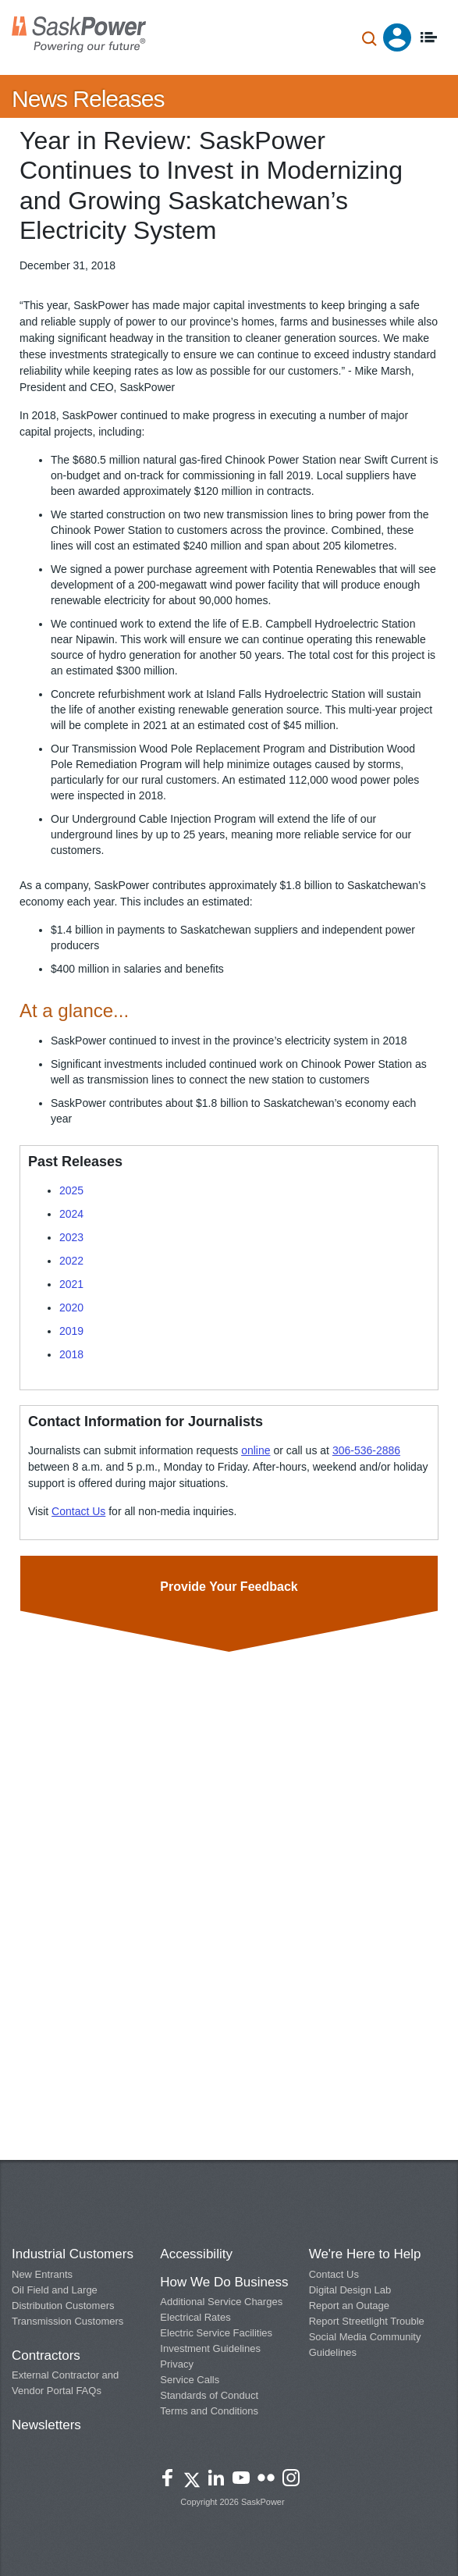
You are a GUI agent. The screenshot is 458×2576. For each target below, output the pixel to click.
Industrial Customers (72, 2254)
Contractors (46, 2355)
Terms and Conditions (209, 2411)
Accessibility (196, 2254)
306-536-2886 (366, 1450)
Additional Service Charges (221, 2301)
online (255, 1450)
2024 (71, 1214)
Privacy (176, 2364)
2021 (71, 1284)
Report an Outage (349, 2305)
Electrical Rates (195, 2317)
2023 (71, 1237)
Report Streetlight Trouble (366, 2321)
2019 (71, 1331)
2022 (71, 1260)
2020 (71, 1307)
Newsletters (46, 2425)
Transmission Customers (67, 2321)
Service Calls (189, 2380)
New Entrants (42, 2274)
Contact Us (78, 1511)
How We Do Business (224, 2282)
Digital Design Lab (350, 2290)
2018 (71, 1354)
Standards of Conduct (209, 2395)
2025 (71, 1190)
